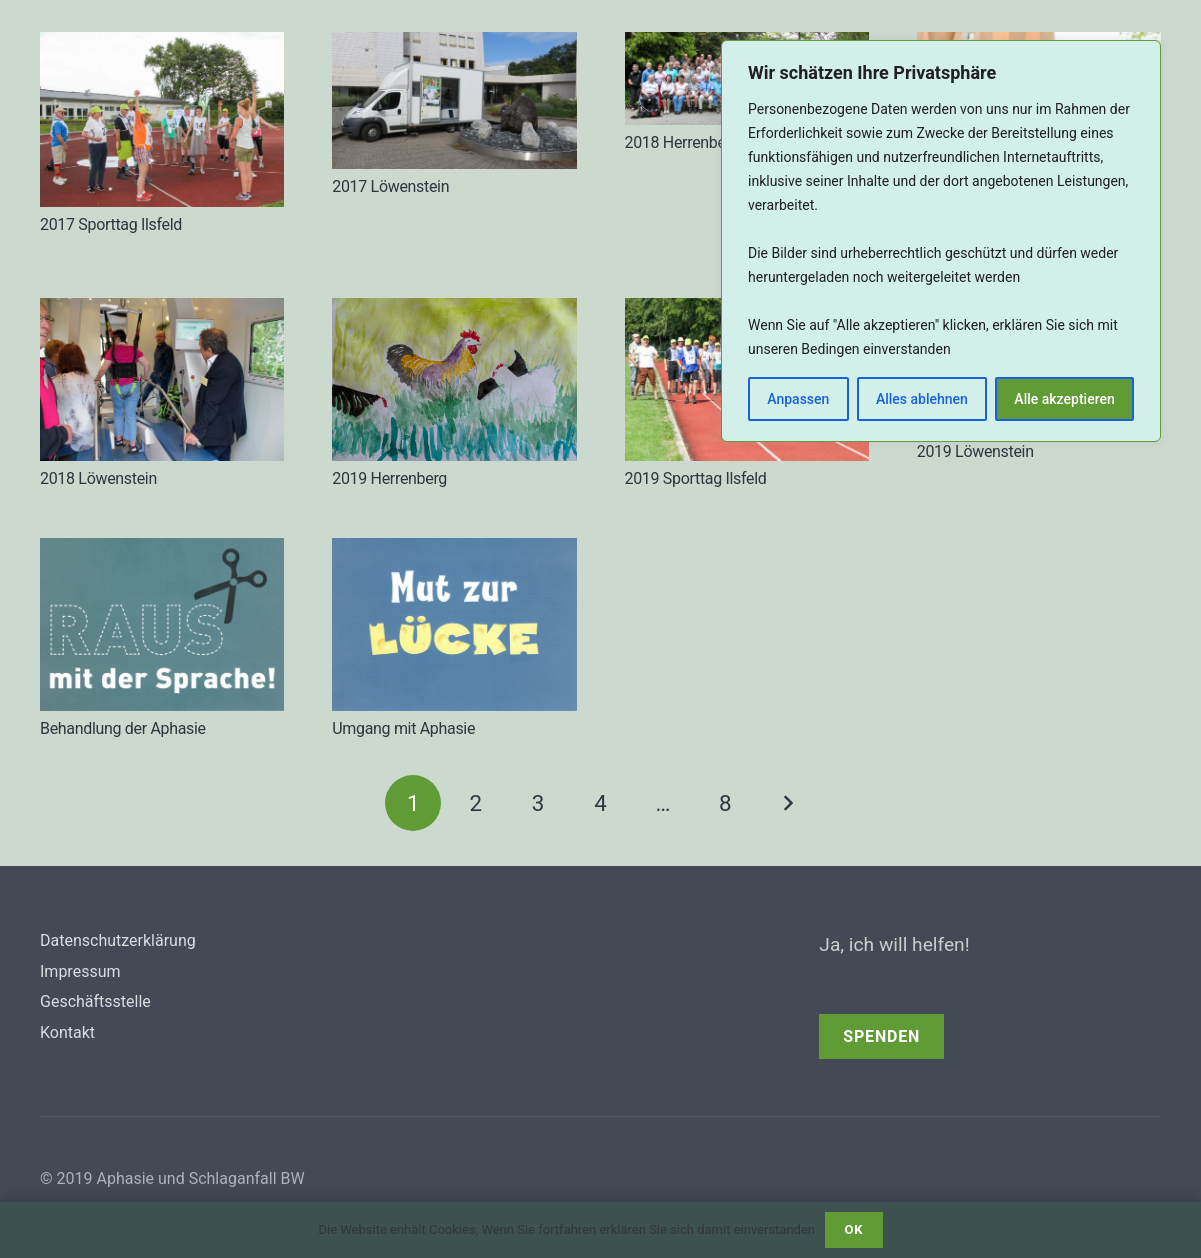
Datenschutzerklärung (118, 940)
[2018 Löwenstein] (162, 379)
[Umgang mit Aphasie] (454, 624)
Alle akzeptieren (1064, 399)
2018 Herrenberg (682, 142)
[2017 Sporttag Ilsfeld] (162, 119)
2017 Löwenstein (390, 186)
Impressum (80, 971)
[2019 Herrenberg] (454, 379)
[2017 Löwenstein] (454, 100)
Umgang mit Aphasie (403, 728)
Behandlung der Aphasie (123, 728)
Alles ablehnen (922, 399)
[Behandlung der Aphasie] (162, 624)
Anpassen (798, 399)
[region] (941, 241)
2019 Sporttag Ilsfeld (696, 478)
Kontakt (67, 1032)
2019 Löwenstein (975, 451)
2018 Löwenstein (98, 478)
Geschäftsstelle (95, 1001)
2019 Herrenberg (389, 478)
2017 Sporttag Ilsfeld (111, 224)
